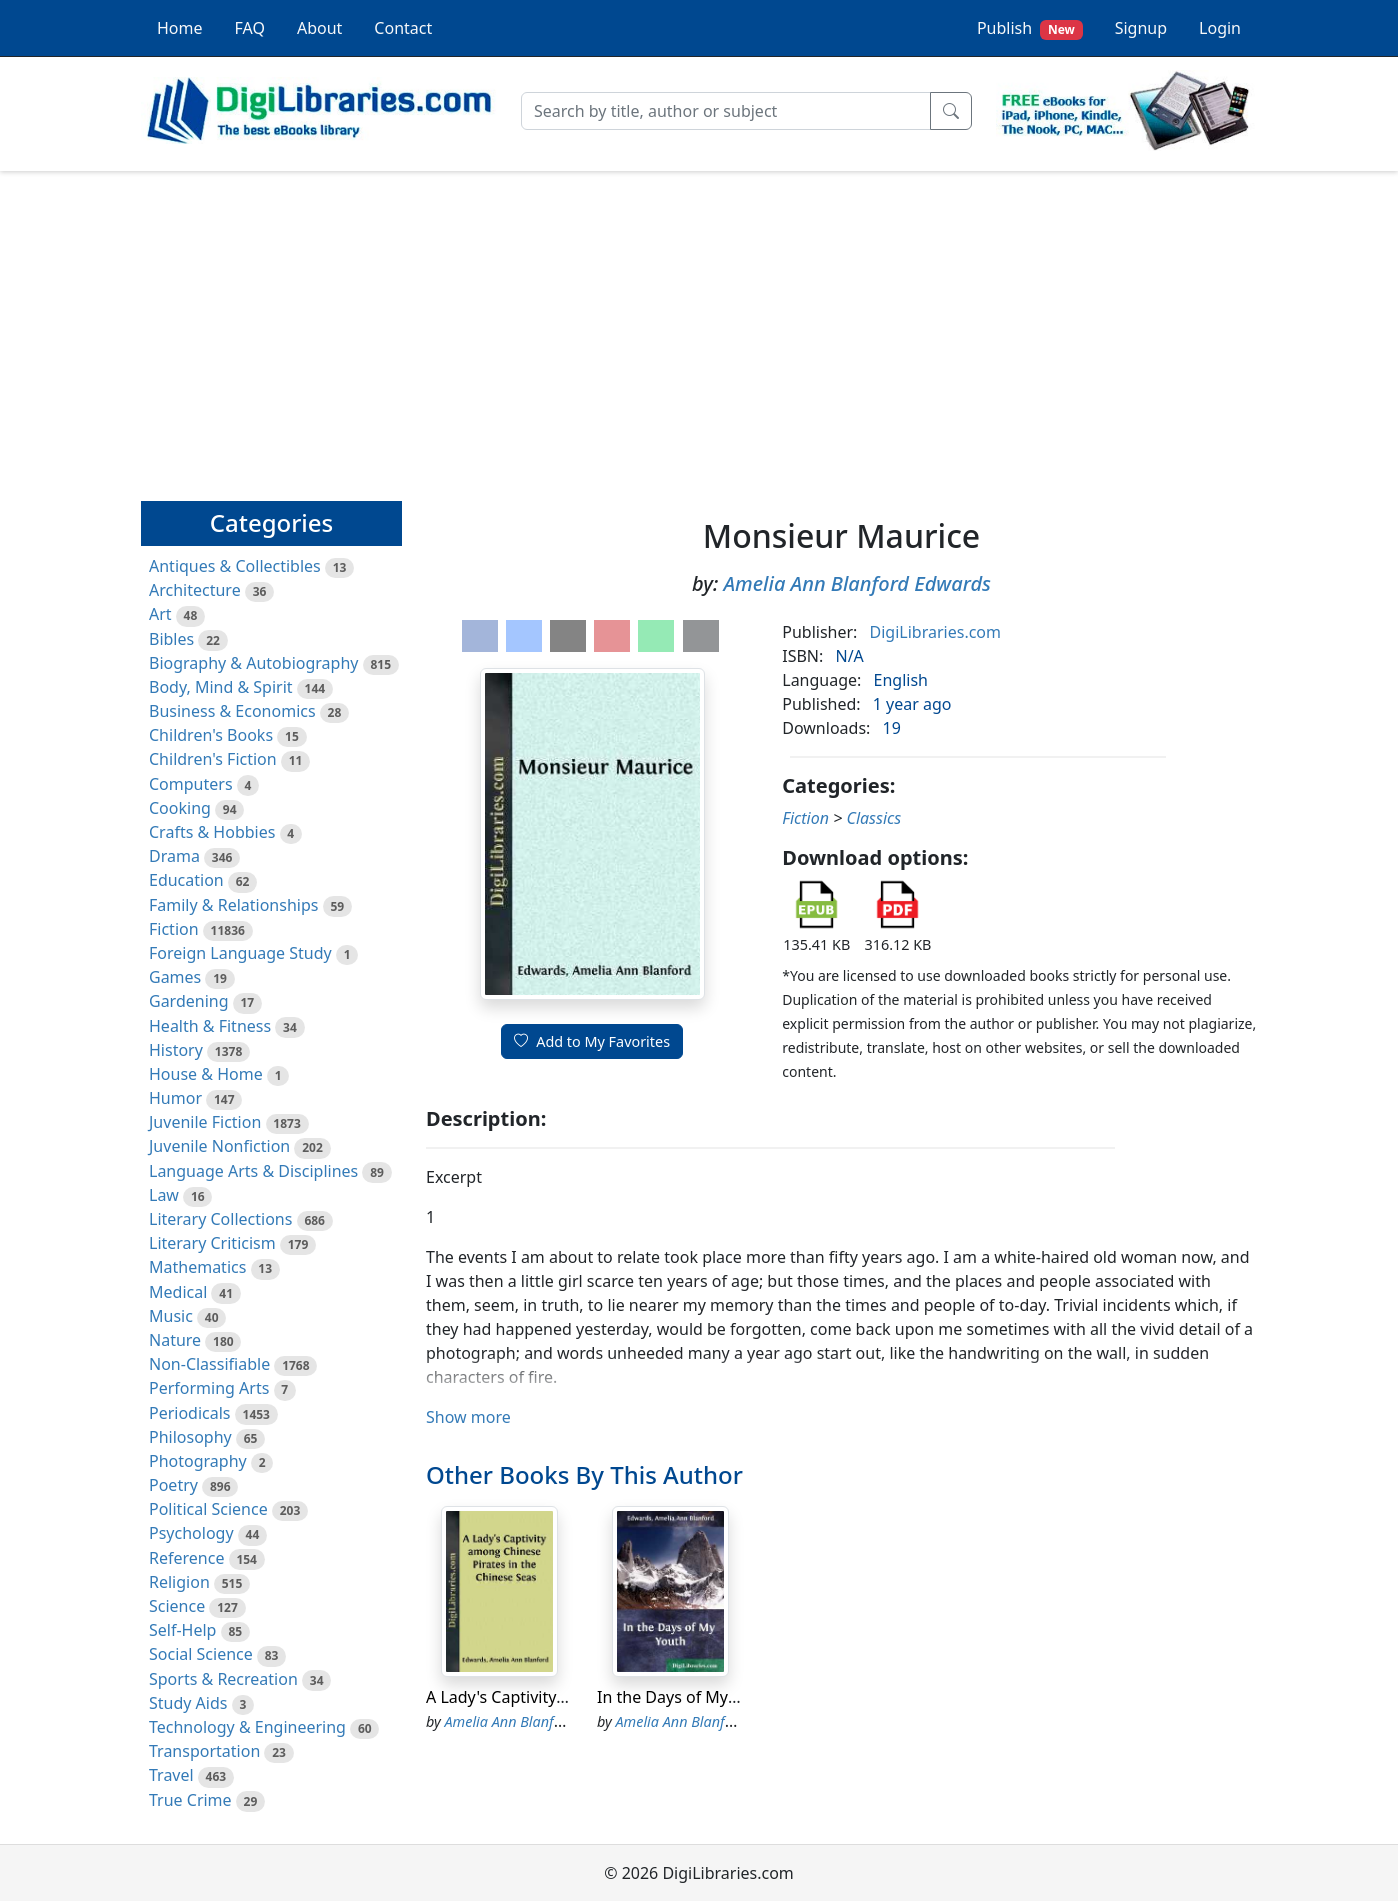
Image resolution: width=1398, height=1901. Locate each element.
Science (177, 1606)
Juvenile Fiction (205, 1122)
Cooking (180, 808)
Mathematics (197, 1267)
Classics (873, 818)
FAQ (250, 28)
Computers (191, 784)
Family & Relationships (233, 905)
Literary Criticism (212, 1243)
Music (171, 1316)
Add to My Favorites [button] (592, 1041)
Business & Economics (232, 711)
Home (180, 28)
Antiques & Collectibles (235, 566)
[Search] (726, 111)
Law (164, 1195)
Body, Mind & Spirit (221, 687)
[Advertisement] (699, 327)
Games (175, 977)
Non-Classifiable (209, 1364)
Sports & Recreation (223, 1679)
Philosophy (190, 1437)
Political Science (208, 1509)
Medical (178, 1292)
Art (160, 614)
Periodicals (190, 1413)
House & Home (206, 1074)
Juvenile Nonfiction (219, 1146)
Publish (1030, 28)
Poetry (173, 1485)
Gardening (189, 1001)
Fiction (174, 929)
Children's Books (211, 735)
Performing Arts (209, 1388)
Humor (175, 1098)
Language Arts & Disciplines (253, 1171)
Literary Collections (220, 1219)
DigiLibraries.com (935, 632)
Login (1220, 28)
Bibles (171, 639)
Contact (403, 28)
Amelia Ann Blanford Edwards (856, 583)
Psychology (191, 1533)
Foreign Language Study (240, 953)
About (319, 28)
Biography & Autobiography (253, 663)
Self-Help (182, 1630)
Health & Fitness (210, 1026)
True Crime (190, 1800)
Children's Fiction (213, 759)
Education (186, 880)
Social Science (201, 1654)
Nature (175, 1340)
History (176, 1050)
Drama (174, 856)
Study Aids (188, 1703)
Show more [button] (468, 1417)
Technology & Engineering (247, 1727)
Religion (179, 1582)
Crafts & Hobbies (212, 832)
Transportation (204, 1751)
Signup (1141, 28)
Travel (171, 1775)
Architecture (195, 590)
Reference (186, 1558)
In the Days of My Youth (686, 1697)
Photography (198, 1461)
